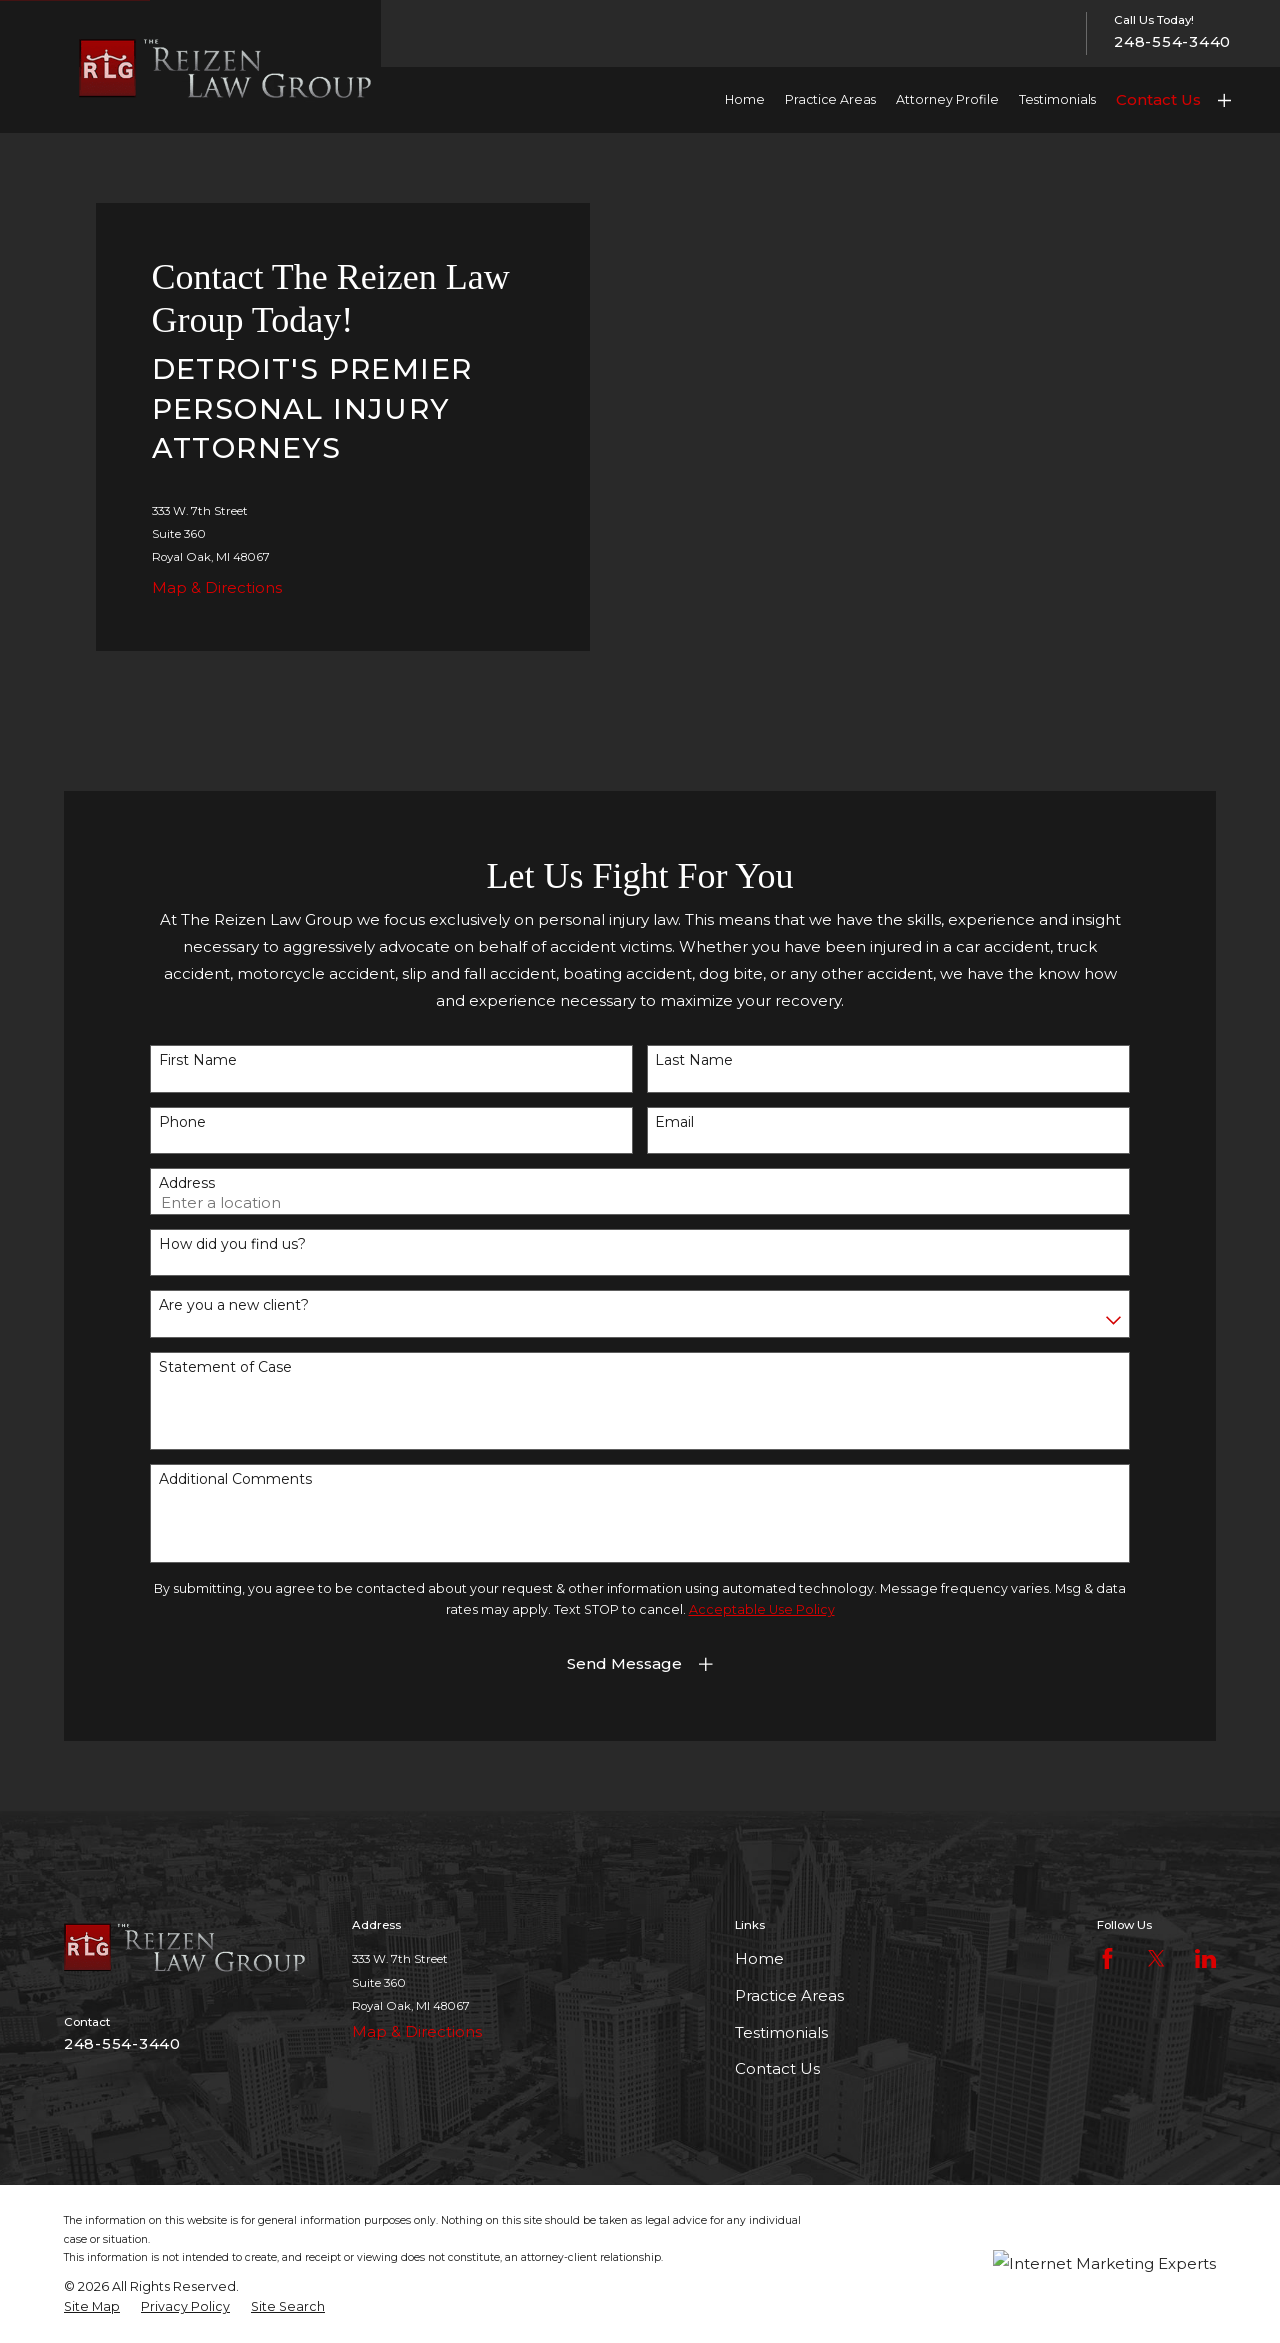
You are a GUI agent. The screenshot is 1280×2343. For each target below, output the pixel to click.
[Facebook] (1107, 1958)
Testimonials (781, 2032)
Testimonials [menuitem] (1057, 99)
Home (759, 1958)
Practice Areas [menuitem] (830, 99)
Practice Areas (789, 1995)
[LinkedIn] (1205, 1958)
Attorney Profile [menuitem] (947, 99)
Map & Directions (217, 587)
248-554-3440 (1172, 42)
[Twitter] (1156, 1958)
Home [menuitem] (745, 99)
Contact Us (1158, 99)
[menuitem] (92, 2307)
